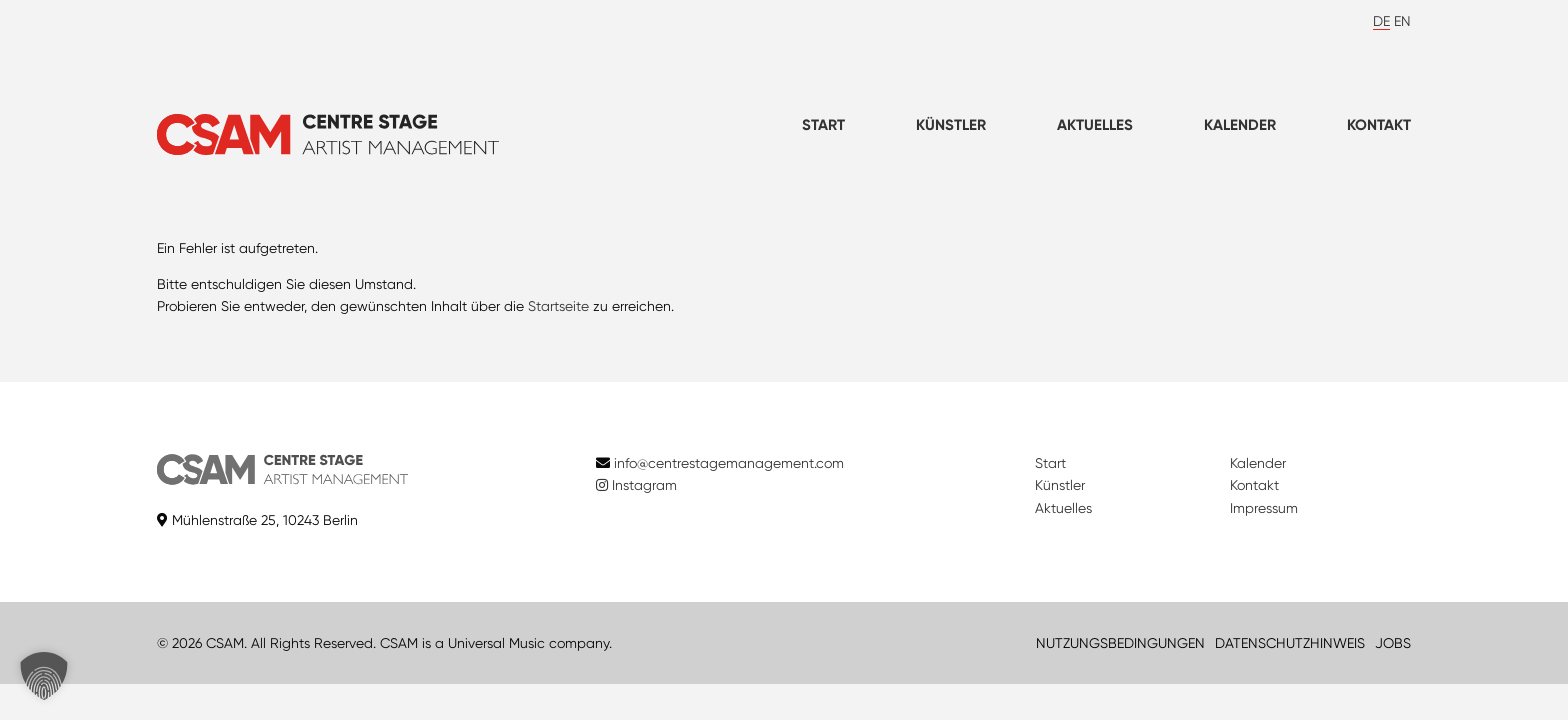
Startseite (558, 306)
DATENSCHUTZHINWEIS (1290, 643)
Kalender (1240, 125)
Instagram (636, 485)
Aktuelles (1095, 125)
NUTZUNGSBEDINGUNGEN (1120, 643)
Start (823, 125)
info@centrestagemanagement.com (729, 463)
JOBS (1393, 643)
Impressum (1264, 508)
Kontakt (1379, 125)
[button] (44, 676)
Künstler (951, 125)
